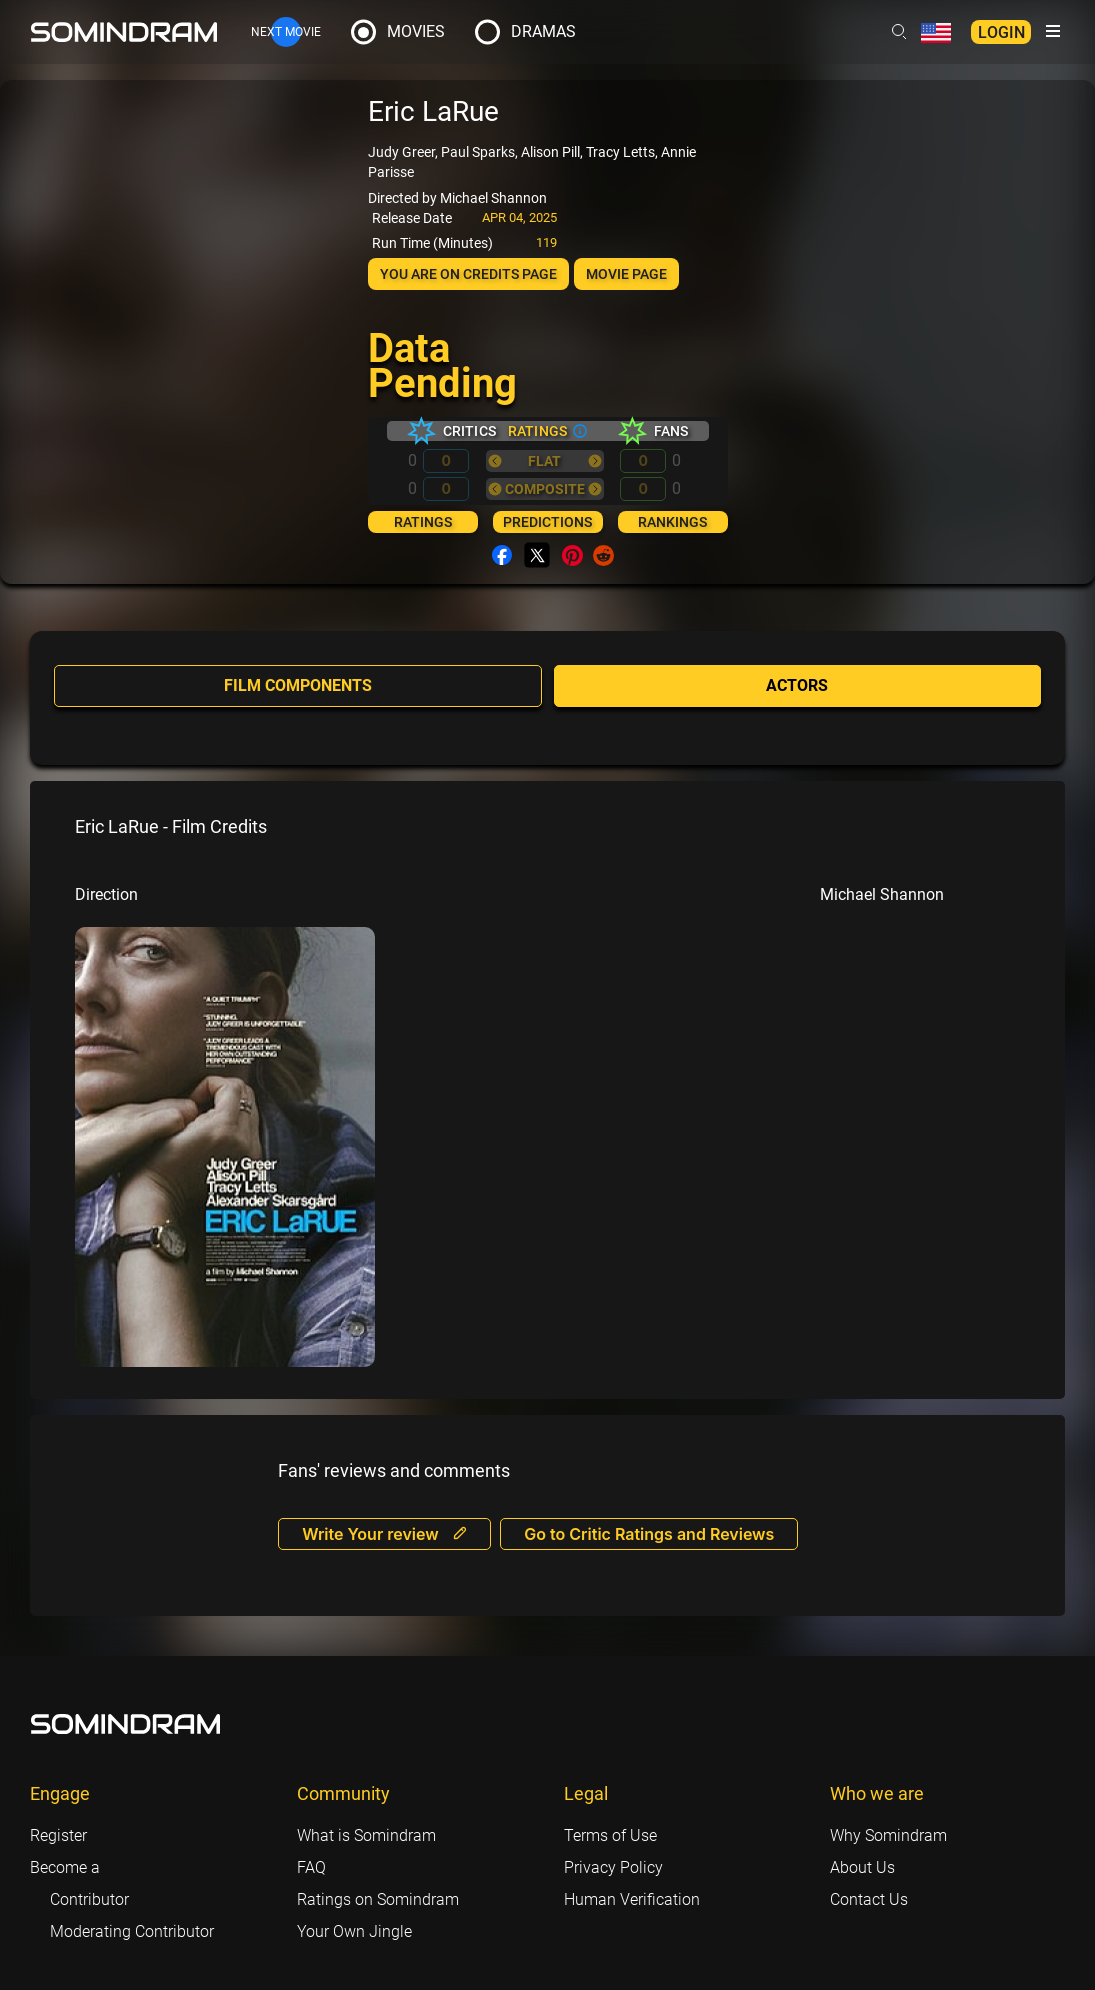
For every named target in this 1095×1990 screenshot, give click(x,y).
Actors (797, 685)
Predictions (547, 522)
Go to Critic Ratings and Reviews (650, 1532)
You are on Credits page (468, 274)
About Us (862, 1865)
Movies (416, 31)
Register (58, 1833)
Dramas (543, 31)
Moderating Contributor (132, 1929)
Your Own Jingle (354, 1929)
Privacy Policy (613, 1865)
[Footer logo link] (126, 1722)
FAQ (311, 1865)
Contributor (89, 1897)
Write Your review (384, 1532)
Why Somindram (888, 1833)
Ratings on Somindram (378, 1897)
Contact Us (869, 1897)
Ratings (423, 522)
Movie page (626, 274)
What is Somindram (366, 1833)
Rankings (672, 522)
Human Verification (632, 1897)
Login (1001, 32)
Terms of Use (610, 1833)
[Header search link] (899, 32)
